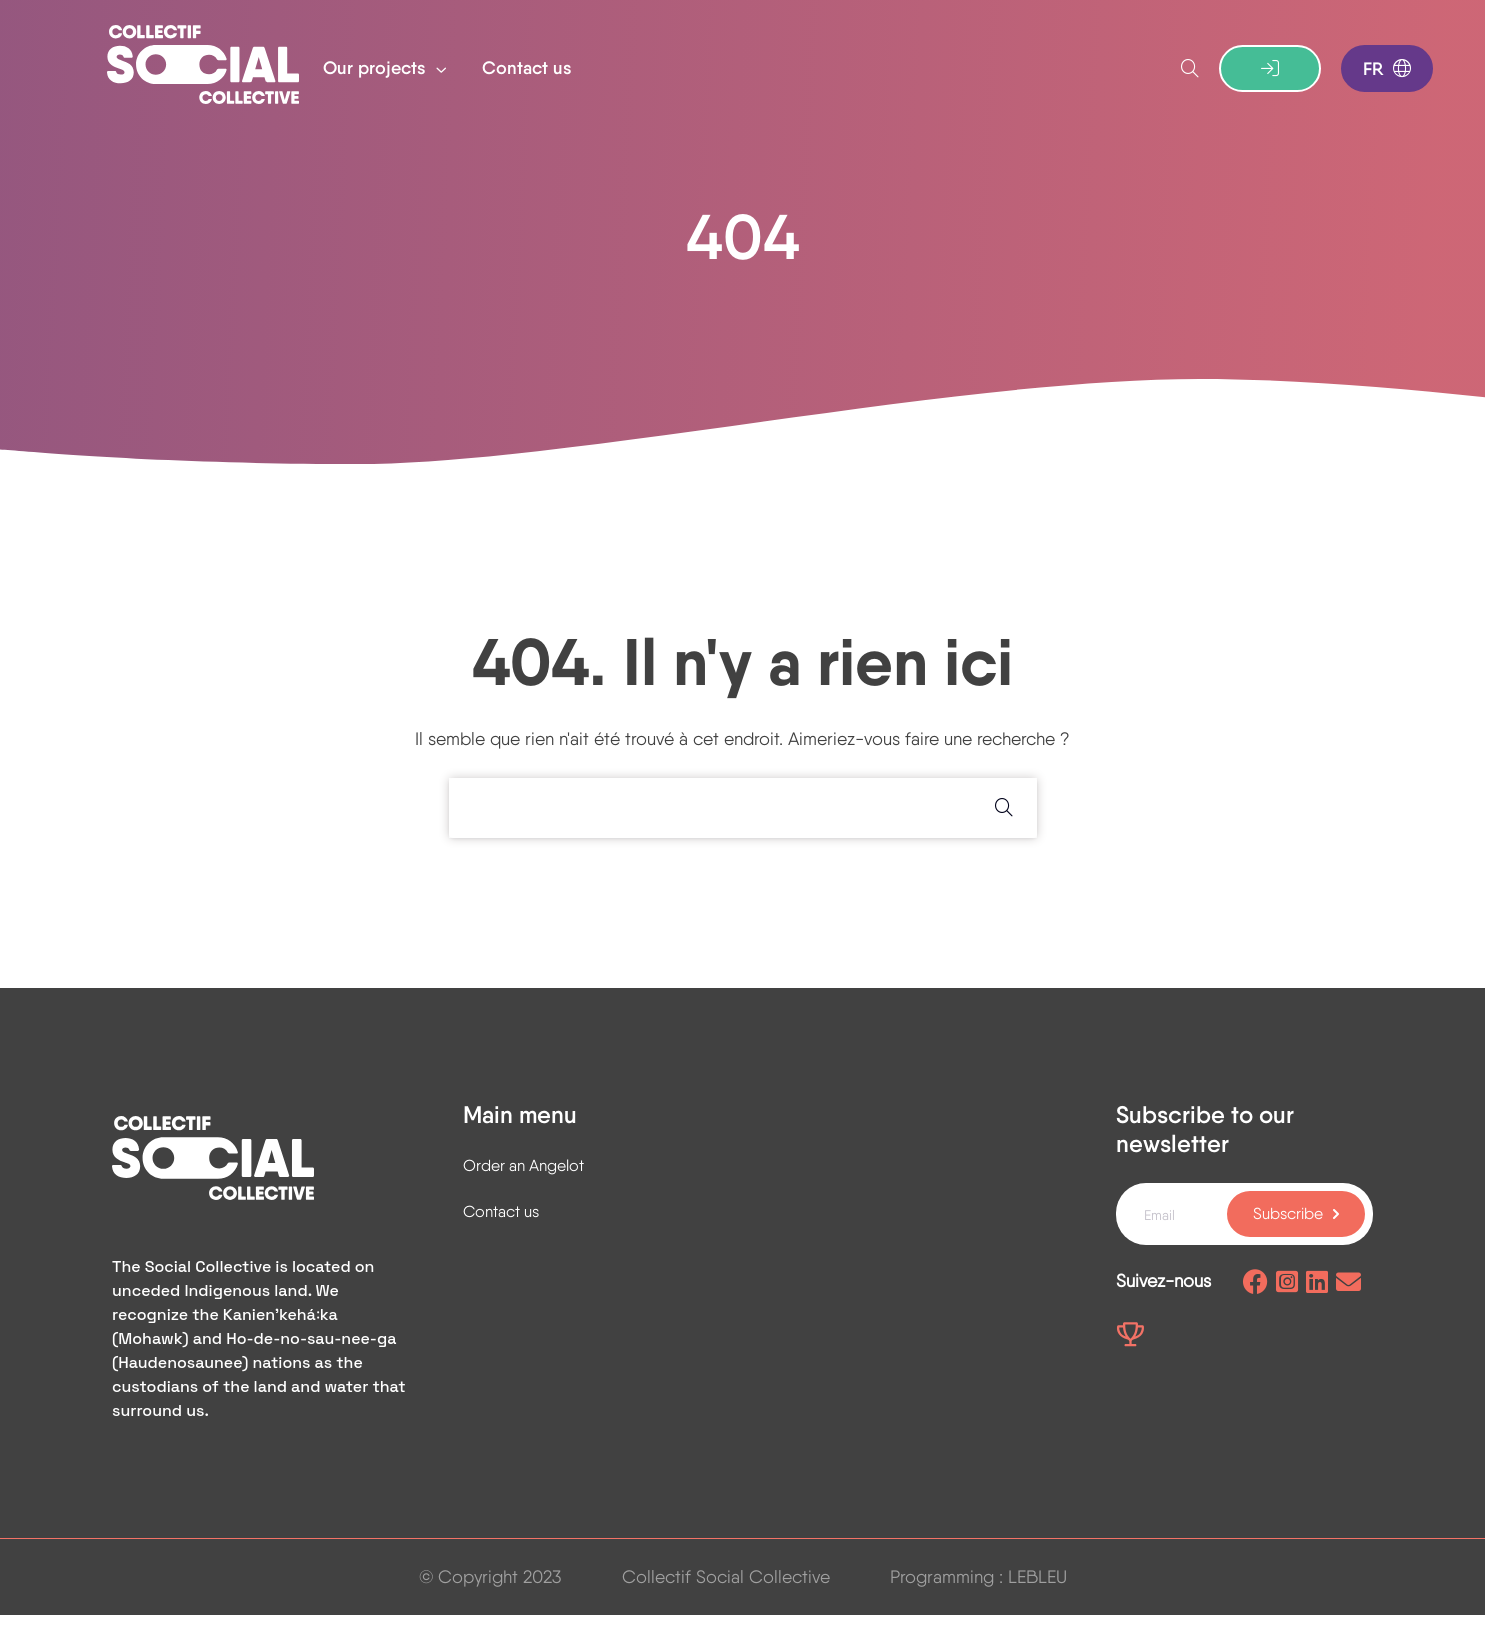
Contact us (527, 68)
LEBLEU (1037, 1603)
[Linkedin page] (1317, 1303)
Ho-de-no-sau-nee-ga (311, 1365)
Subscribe (1288, 1233)
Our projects (377, 68)
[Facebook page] (1255, 1303)
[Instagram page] (1287, 1303)
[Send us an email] (1348, 1303)
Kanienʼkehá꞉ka (280, 1341)
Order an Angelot (523, 1185)
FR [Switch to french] (1387, 69)
